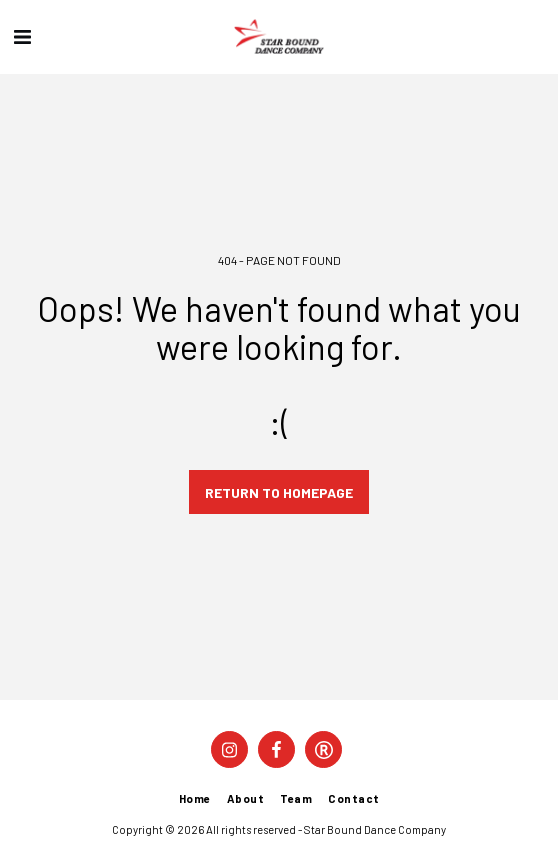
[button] (22, 36)
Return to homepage (279, 492)
